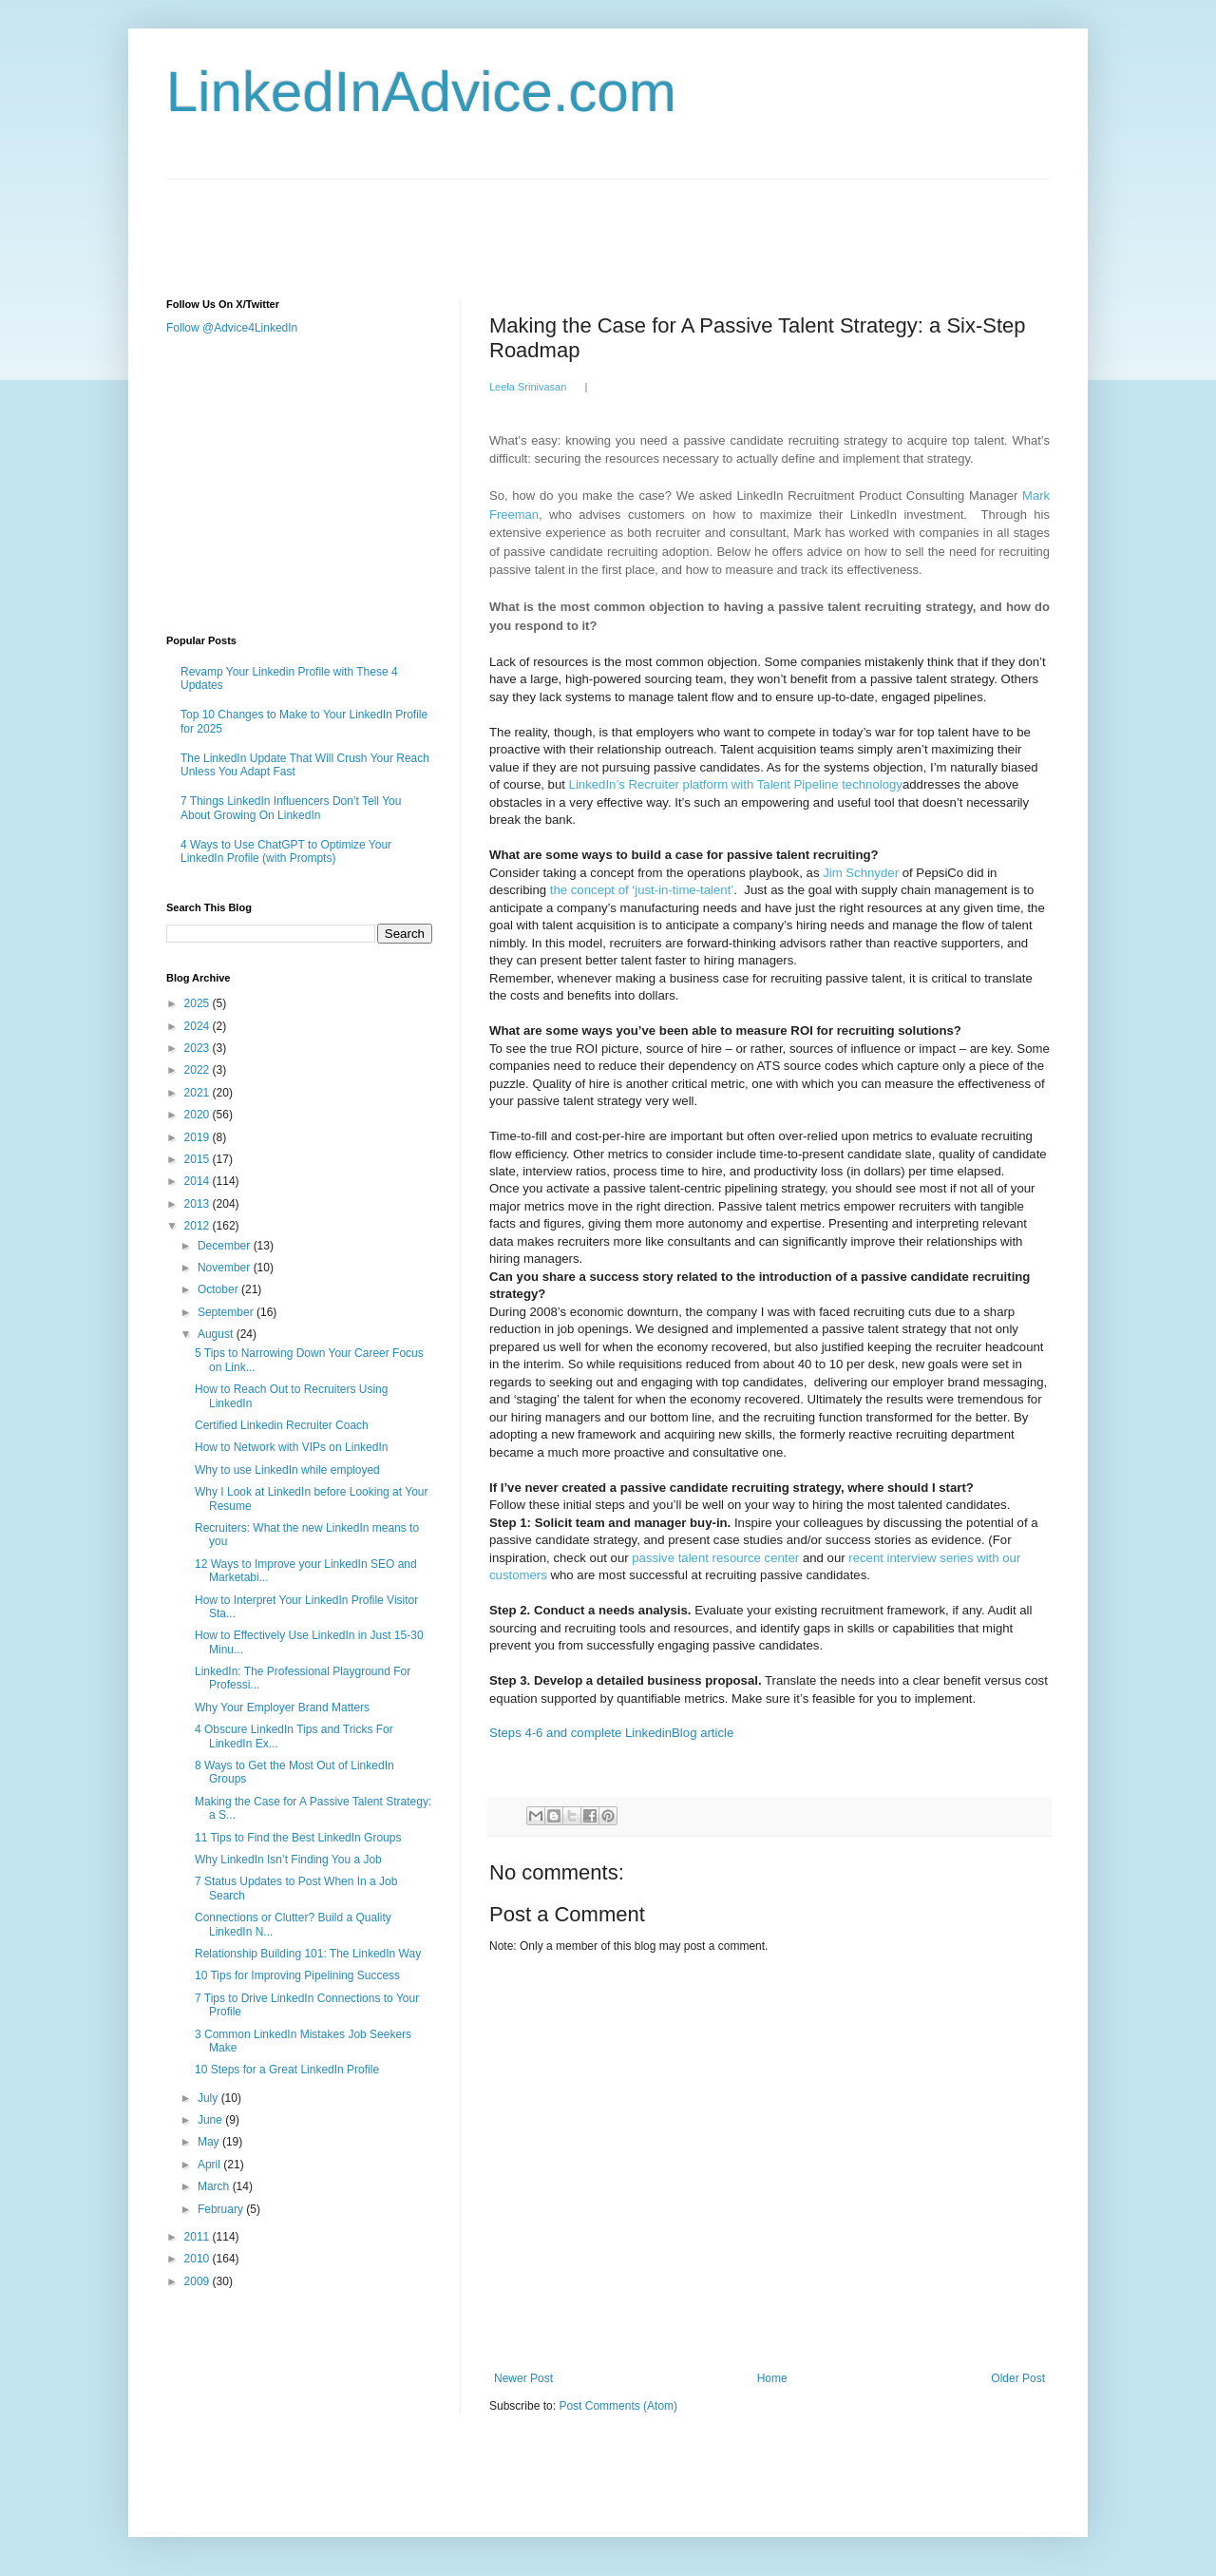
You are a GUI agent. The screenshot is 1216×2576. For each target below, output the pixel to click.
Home (772, 2378)
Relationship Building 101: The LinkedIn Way (308, 1953)
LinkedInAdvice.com (421, 92)
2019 (198, 1137)
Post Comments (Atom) (618, 2406)
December (226, 1245)
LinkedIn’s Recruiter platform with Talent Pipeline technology (735, 784)
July (209, 2098)
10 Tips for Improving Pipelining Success (297, 1975)
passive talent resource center (715, 1558)
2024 (198, 1026)
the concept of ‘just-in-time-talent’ (642, 890)
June (211, 2120)
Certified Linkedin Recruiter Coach (282, 1425)
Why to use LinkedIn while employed (287, 1470)
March (215, 2186)
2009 (198, 2281)
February (222, 2209)
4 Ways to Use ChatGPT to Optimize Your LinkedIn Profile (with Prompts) (285, 851)
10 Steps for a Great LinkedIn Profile (287, 2069)
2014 (198, 1181)
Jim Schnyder (861, 873)
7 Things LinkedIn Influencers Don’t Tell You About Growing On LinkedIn (290, 807)
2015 (198, 1159)
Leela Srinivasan (527, 386)
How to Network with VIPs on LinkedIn (291, 1447)
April (210, 2164)
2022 (198, 1070)
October (219, 1289)
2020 (198, 1114)
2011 (198, 2236)
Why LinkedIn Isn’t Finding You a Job (288, 1859)
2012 (198, 1225)
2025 (198, 1003)
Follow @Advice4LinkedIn (231, 327)
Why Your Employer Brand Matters (282, 1707)
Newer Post (523, 2378)
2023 (198, 1048)
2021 (198, 1092)
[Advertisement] (512, 222)
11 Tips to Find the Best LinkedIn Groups (298, 1837)
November (226, 1267)
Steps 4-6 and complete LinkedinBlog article (611, 1733)
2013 (198, 1204)
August (217, 1334)
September (227, 1312)
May (210, 2141)
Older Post (1018, 2378)
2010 (198, 2258)
